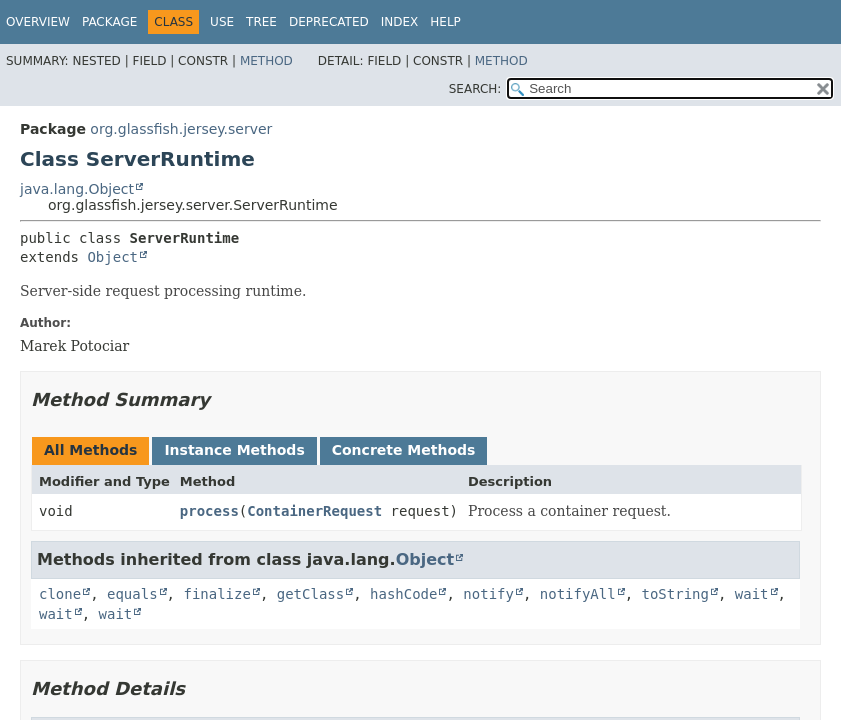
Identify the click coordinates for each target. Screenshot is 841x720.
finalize (216, 594)
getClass (310, 594)
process (209, 511)
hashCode (403, 594)
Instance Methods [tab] (234, 450)
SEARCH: (475, 89)
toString (675, 594)
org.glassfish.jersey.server (181, 129)
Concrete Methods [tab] (404, 450)
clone (60, 594)
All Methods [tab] (90, 450)
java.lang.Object (77, 189)
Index (400, 22)
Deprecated (329, 22)
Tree (261, 22)
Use (222, 22)
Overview (38, 22)
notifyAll (578, 594)
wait (752, 594)
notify (488, 594)
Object (112, 257)
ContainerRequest (314, 511)
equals (132, 594)
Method (266, 61)
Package (109, 22)
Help (445, 22)
